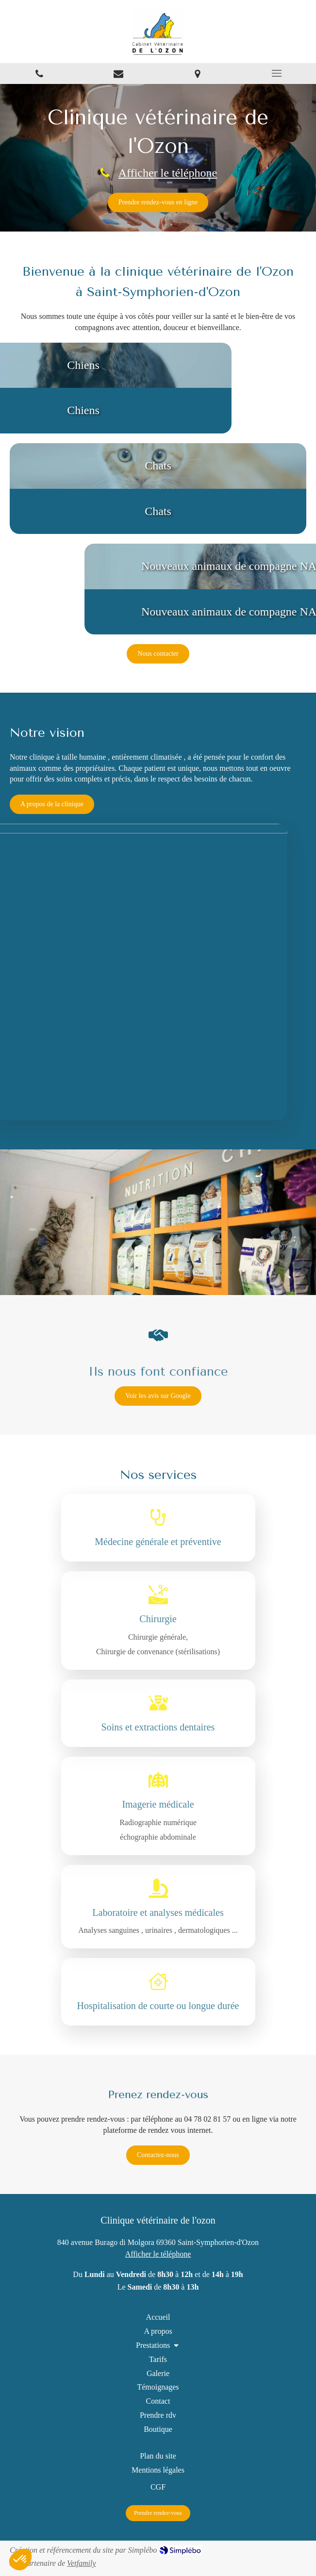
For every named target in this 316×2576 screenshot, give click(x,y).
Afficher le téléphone (167, 172)
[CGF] (158, 2487)
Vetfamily (81, 2563)
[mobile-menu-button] (276, 73)
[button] (158, 488)
